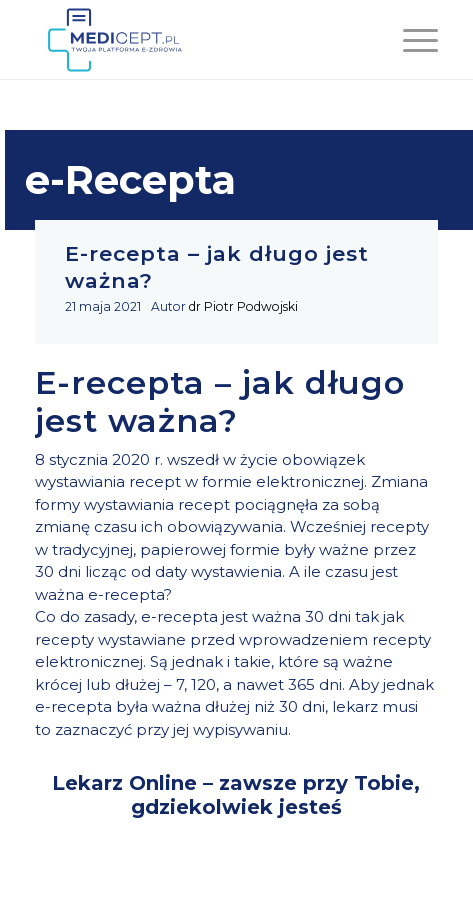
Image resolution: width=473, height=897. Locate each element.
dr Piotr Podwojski (243, 306)
